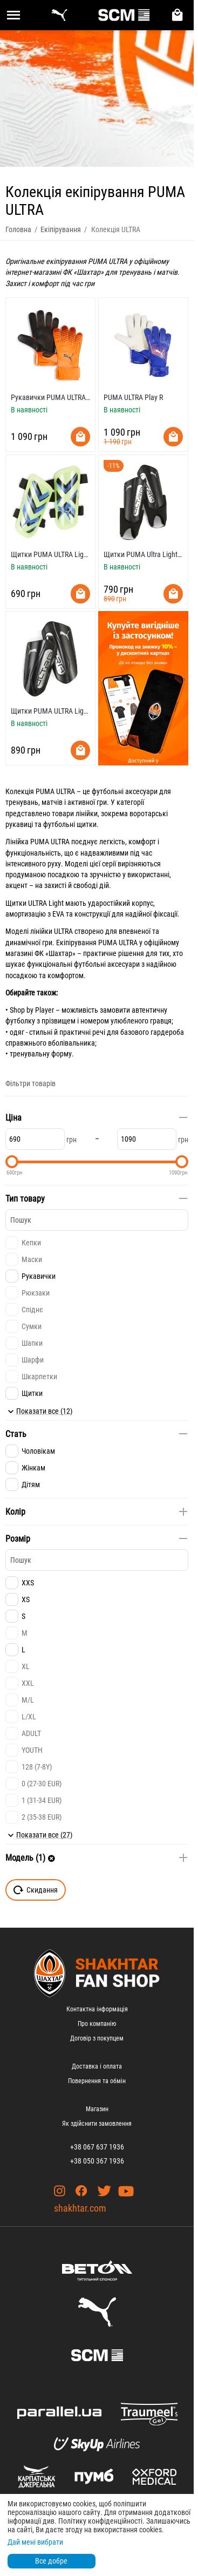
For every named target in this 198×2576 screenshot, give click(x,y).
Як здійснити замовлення (97, 2123)
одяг (17, 1032)
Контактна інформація (97, 2009)
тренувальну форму (41, 1053)
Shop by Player (32, 1010)
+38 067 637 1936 (97, 2147)
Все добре (51, 2561)
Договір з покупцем (97, 2038)
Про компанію (97, 2024)
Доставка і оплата (97, 2066)
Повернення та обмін (97, 2081)
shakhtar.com (80, 2208)
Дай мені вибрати (35, 2542)
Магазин (97, 2109)
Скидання (35, 1890)
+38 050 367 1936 (97, 2161)
